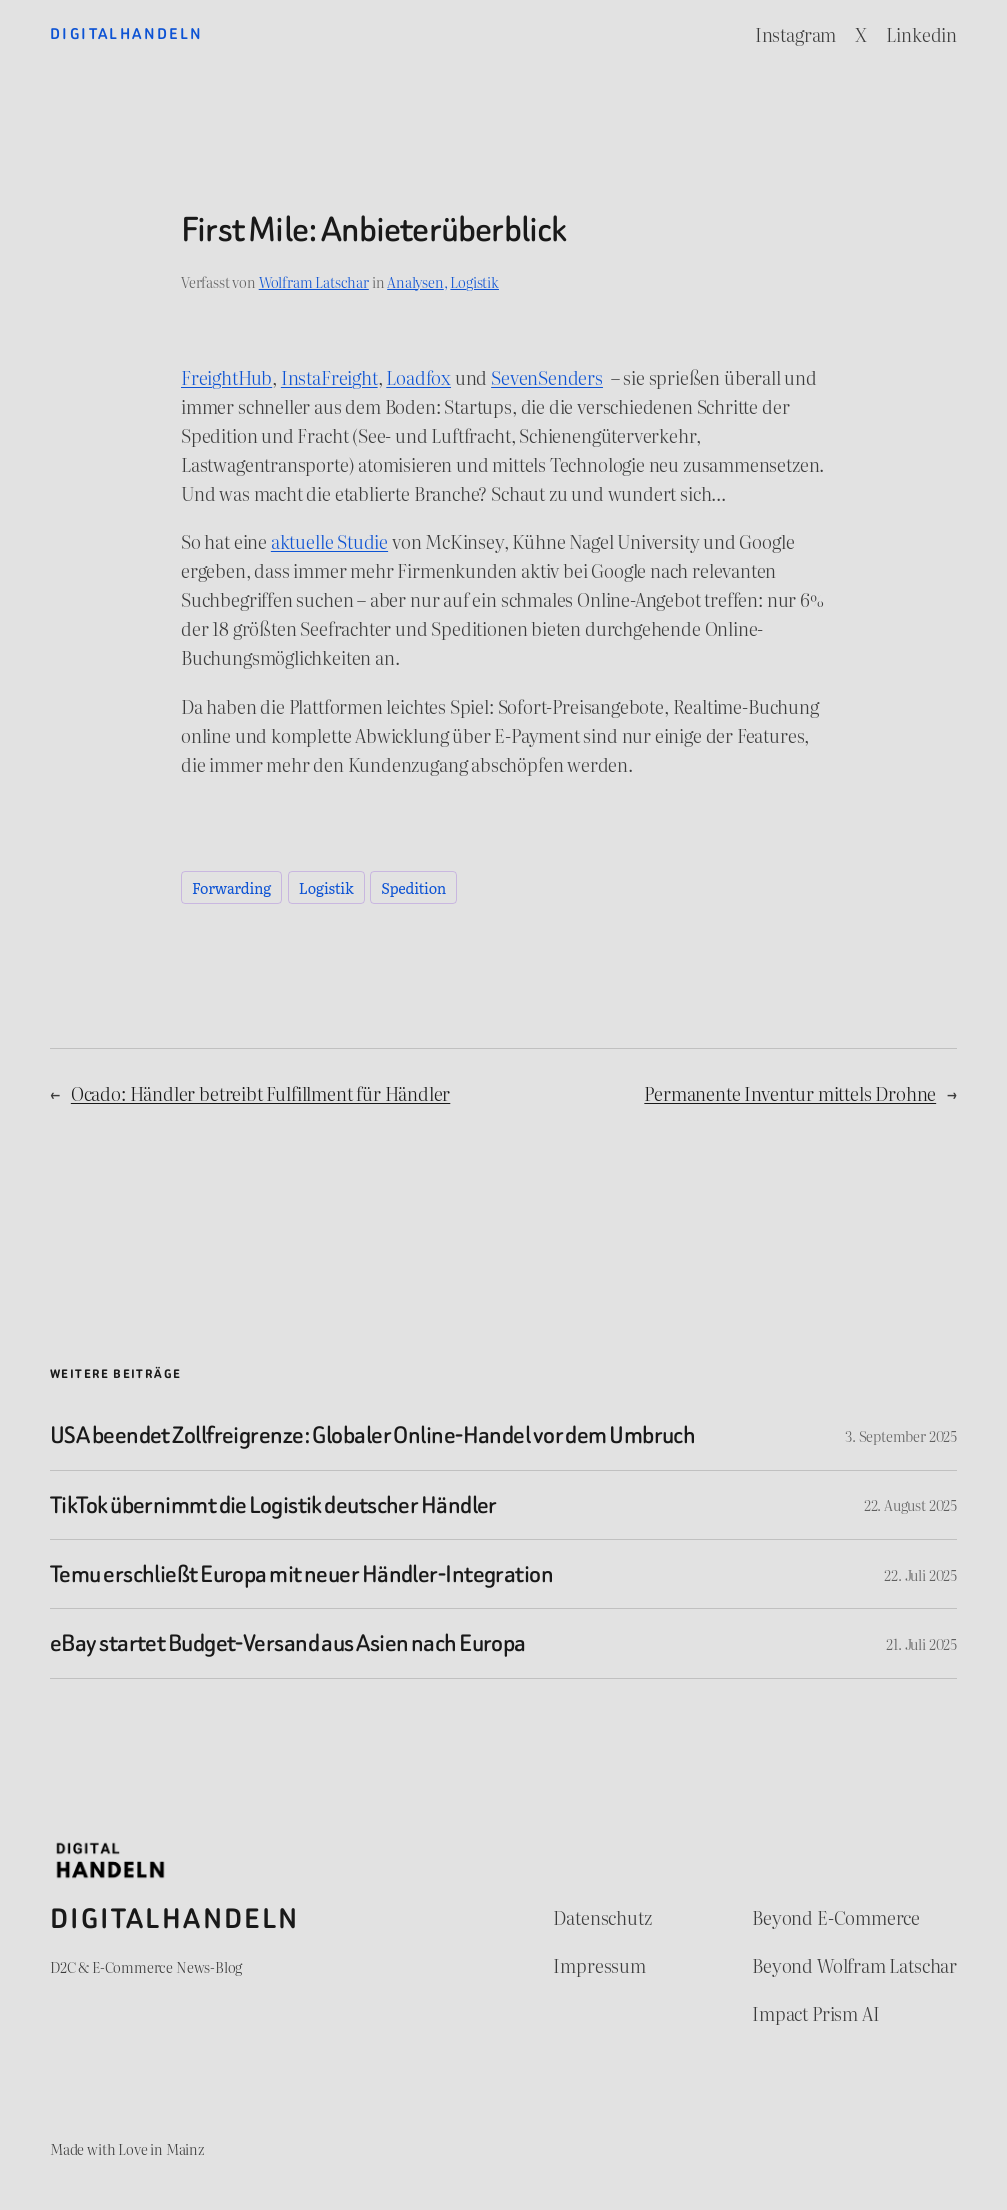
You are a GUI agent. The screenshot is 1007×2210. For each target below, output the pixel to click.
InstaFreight (329, 377)
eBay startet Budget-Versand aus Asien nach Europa (288, 1643)
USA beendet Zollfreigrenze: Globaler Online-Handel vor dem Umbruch (372, 1435)
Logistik (474, 281)
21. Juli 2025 (921, 1643)
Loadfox (418, 377)
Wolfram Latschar (314, 281)
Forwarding (231, 887)
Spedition (413, 887)
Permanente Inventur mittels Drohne (790, 1093)
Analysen (415, 281)
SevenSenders (547, 377)
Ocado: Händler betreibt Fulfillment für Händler (260, 1093)
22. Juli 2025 (920, 1574)
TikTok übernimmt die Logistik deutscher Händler (273, 1505)
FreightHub (226, 377)
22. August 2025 (910, 1504)
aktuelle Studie (329, 541)
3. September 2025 (901, 1435)
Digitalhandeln (127, 34)
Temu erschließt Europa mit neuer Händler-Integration (301, 1574)
